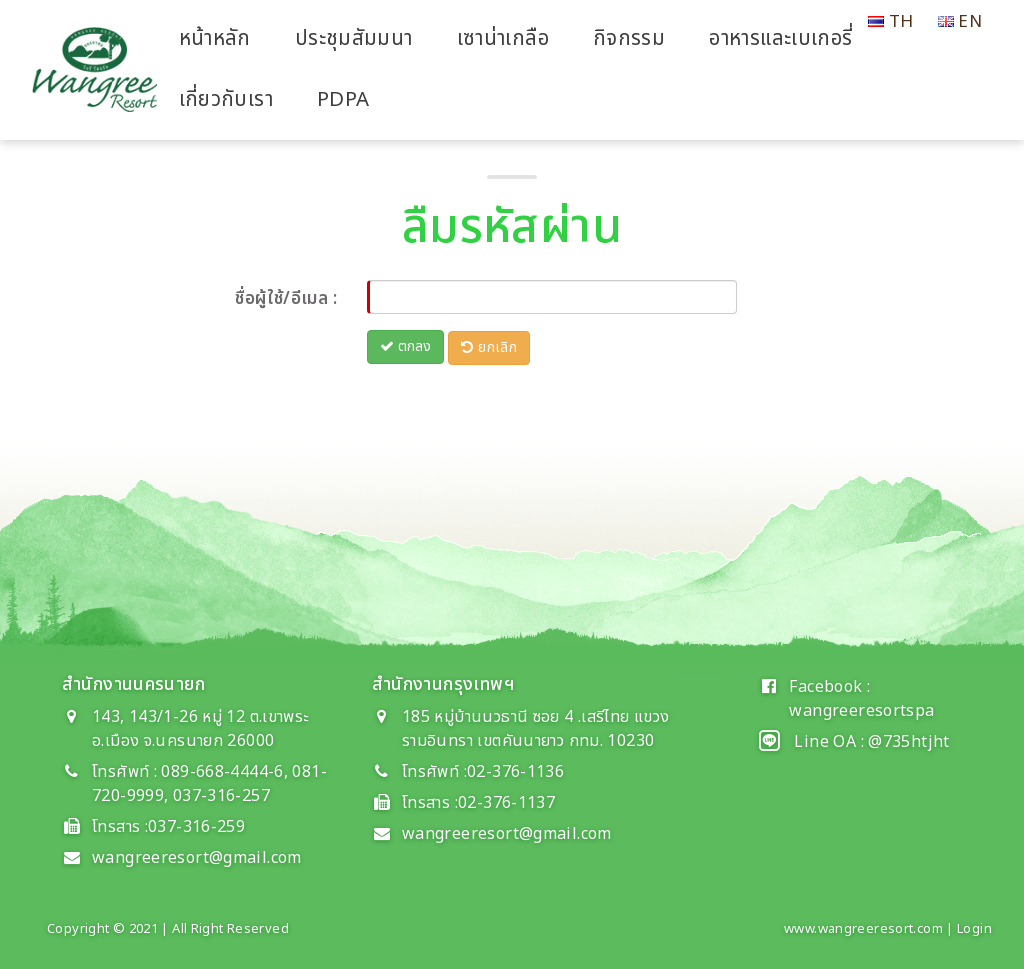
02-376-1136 (515, 772)
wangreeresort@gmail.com (197, 858)
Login (974, 929)
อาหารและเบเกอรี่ (780, 38)
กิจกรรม (629, 38)
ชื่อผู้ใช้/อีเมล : (286, 299)
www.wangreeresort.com (863, 929)
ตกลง (405, 346)
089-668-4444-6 (220, 772)
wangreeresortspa (861, 711)
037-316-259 (196, 827)
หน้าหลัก (215, 38)
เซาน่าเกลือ (503, 38)
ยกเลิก (489, 347)
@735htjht (908, 742)
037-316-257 (221, 796)
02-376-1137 (506, 803)
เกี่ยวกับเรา (226, 99)
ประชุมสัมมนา (354, 38)
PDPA (343, 99)
